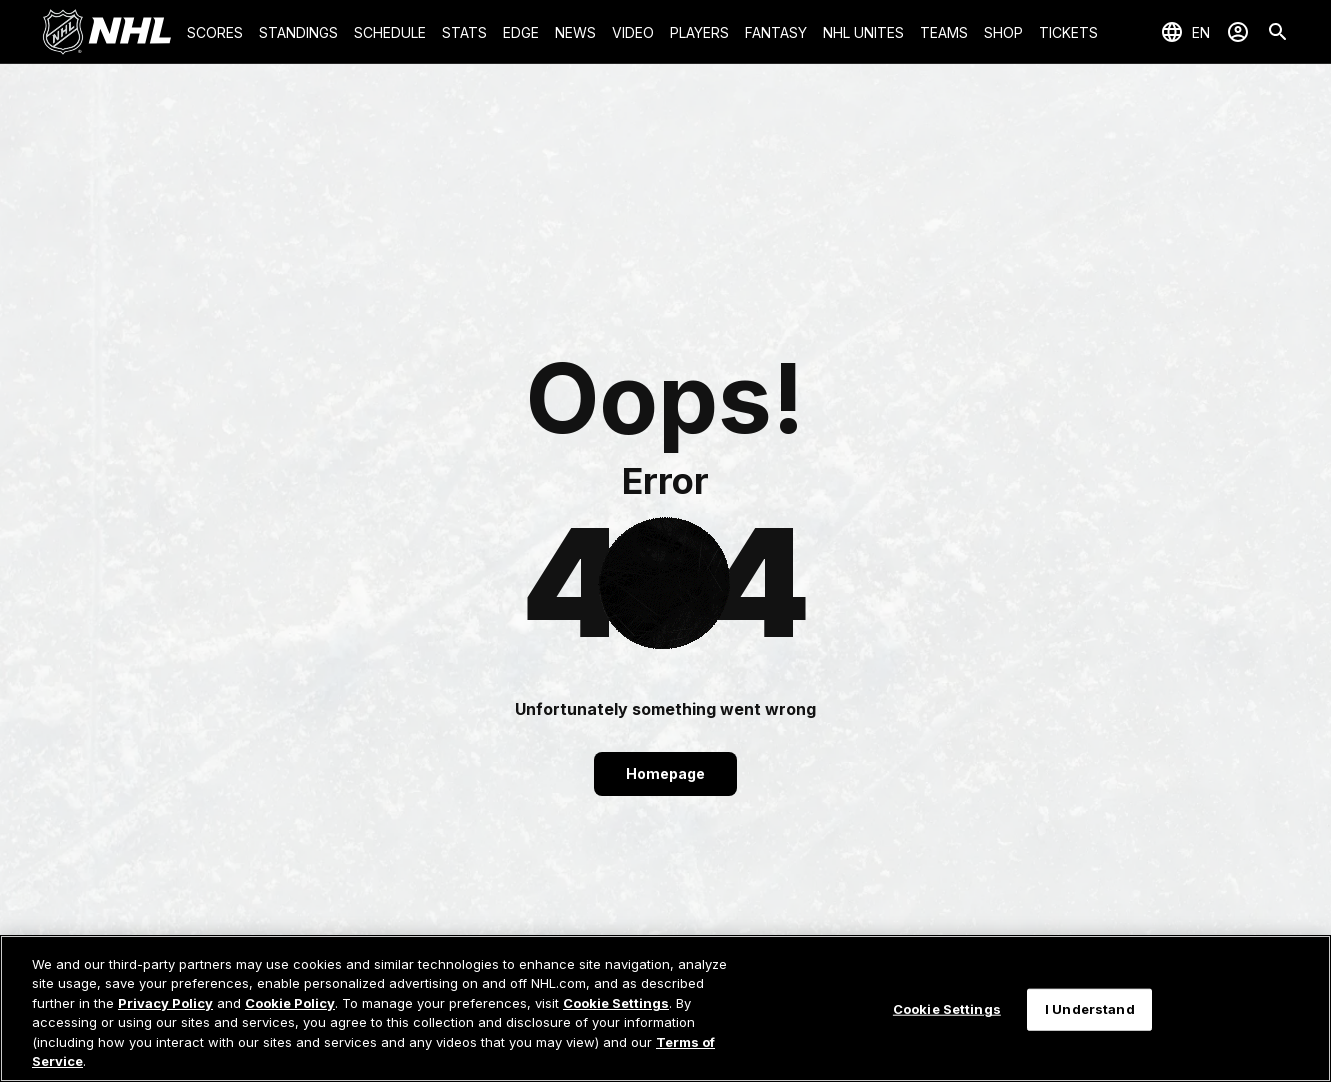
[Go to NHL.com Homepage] (107, 32)
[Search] (1278, 32)
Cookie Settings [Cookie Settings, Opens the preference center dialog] (947, 1009)
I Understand (1090, 1009)
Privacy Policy (165, 1003)
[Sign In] (1238, 32)
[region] (665, 1008)
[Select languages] (1185, 32)
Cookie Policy (290, 1003)
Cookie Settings (616, 1003)
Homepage (665, 773)
